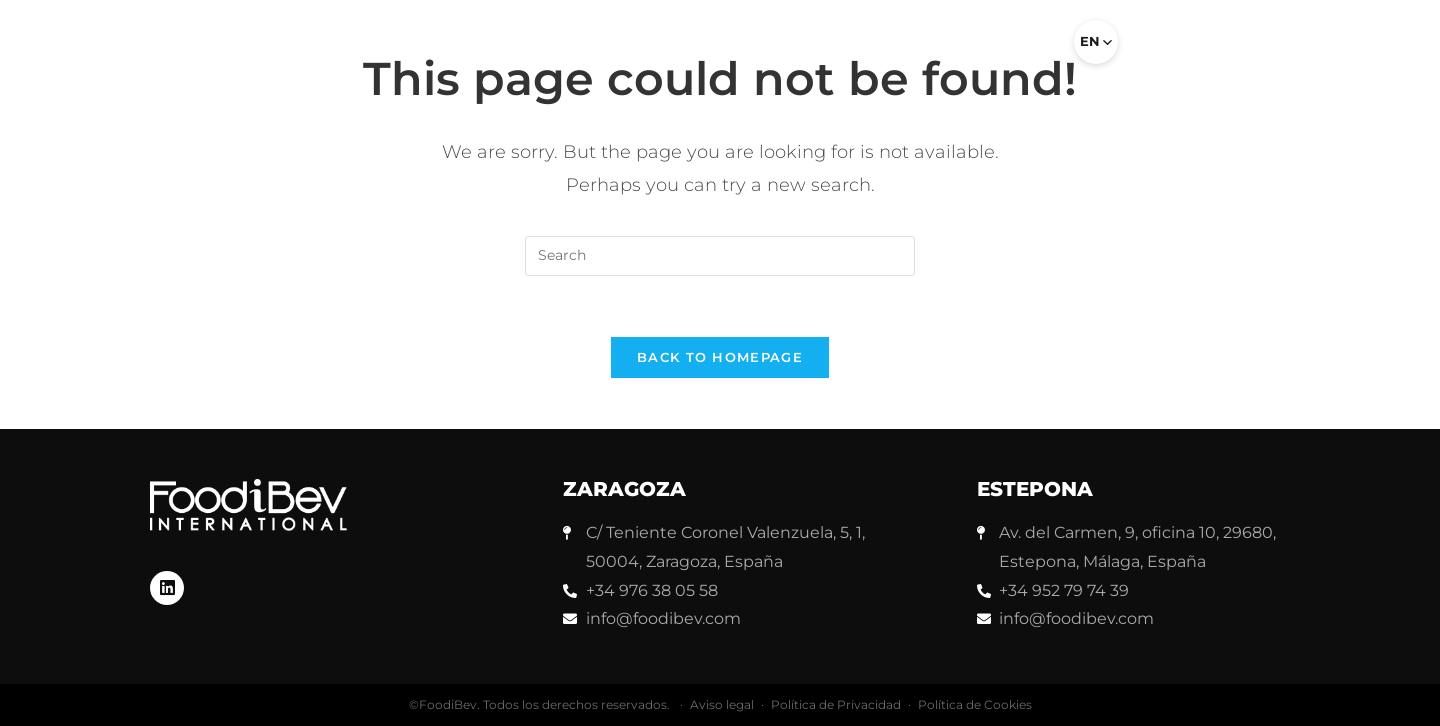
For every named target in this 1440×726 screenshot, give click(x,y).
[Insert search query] (720, 256)
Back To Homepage (720, 357)
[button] (1032, 50)
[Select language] (1096, 42)
